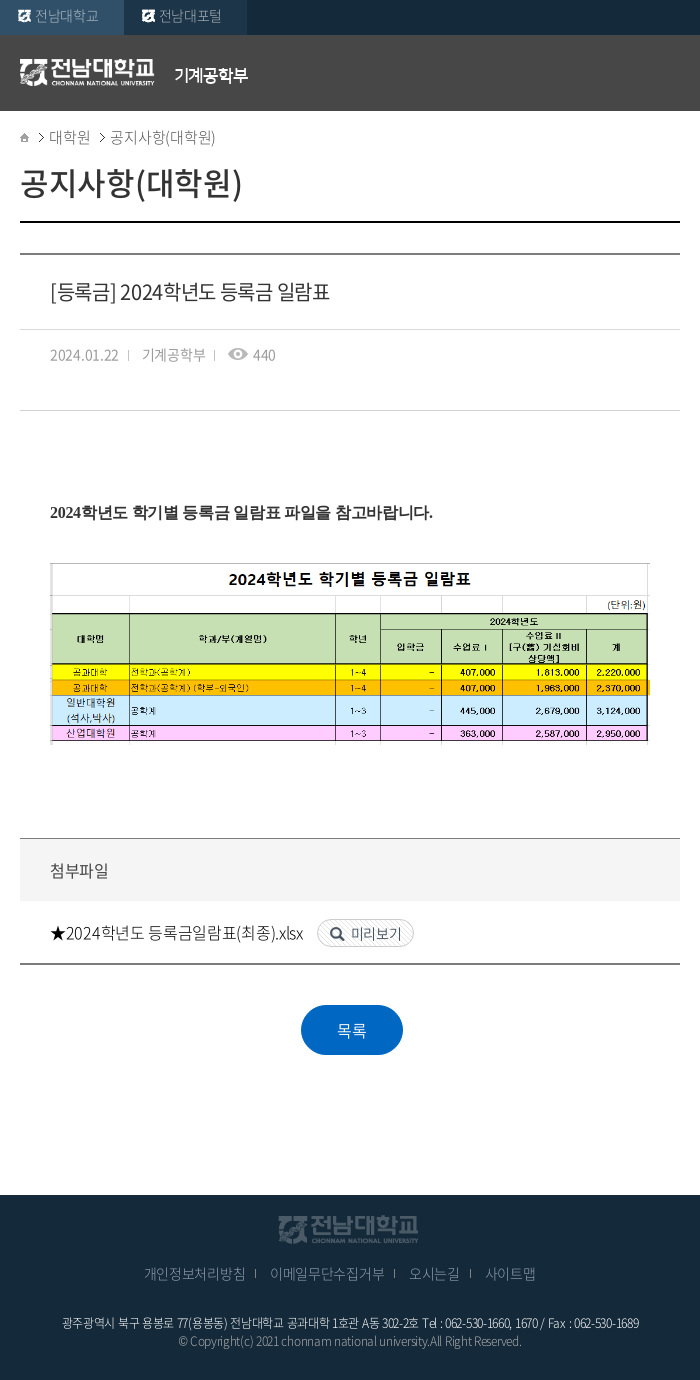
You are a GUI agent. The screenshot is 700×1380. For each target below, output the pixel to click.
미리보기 (376, 933)
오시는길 (434, 1273)
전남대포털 (191, 15)
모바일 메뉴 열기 (670, 72)
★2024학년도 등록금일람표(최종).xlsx (178, 932)
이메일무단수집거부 (327, 1273)
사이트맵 (510, 1273)
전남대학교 (67, 15)
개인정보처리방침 (195, 1273)
